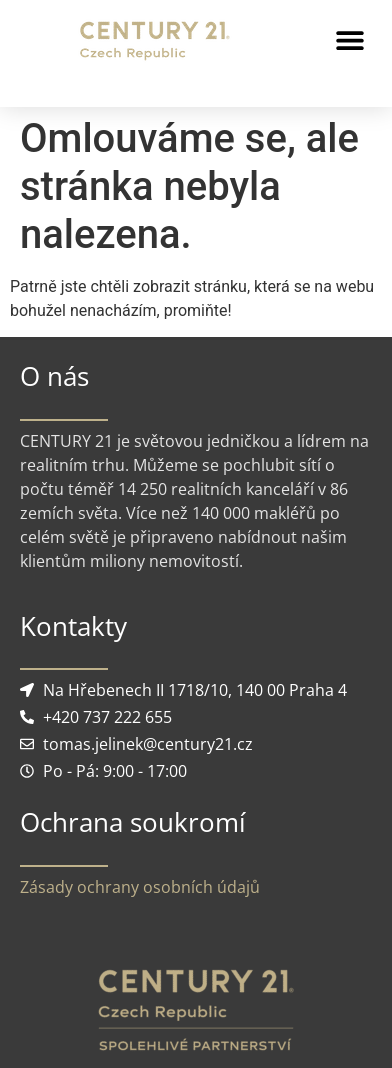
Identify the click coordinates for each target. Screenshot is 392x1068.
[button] (349, 40)
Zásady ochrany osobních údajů (140, 887)
